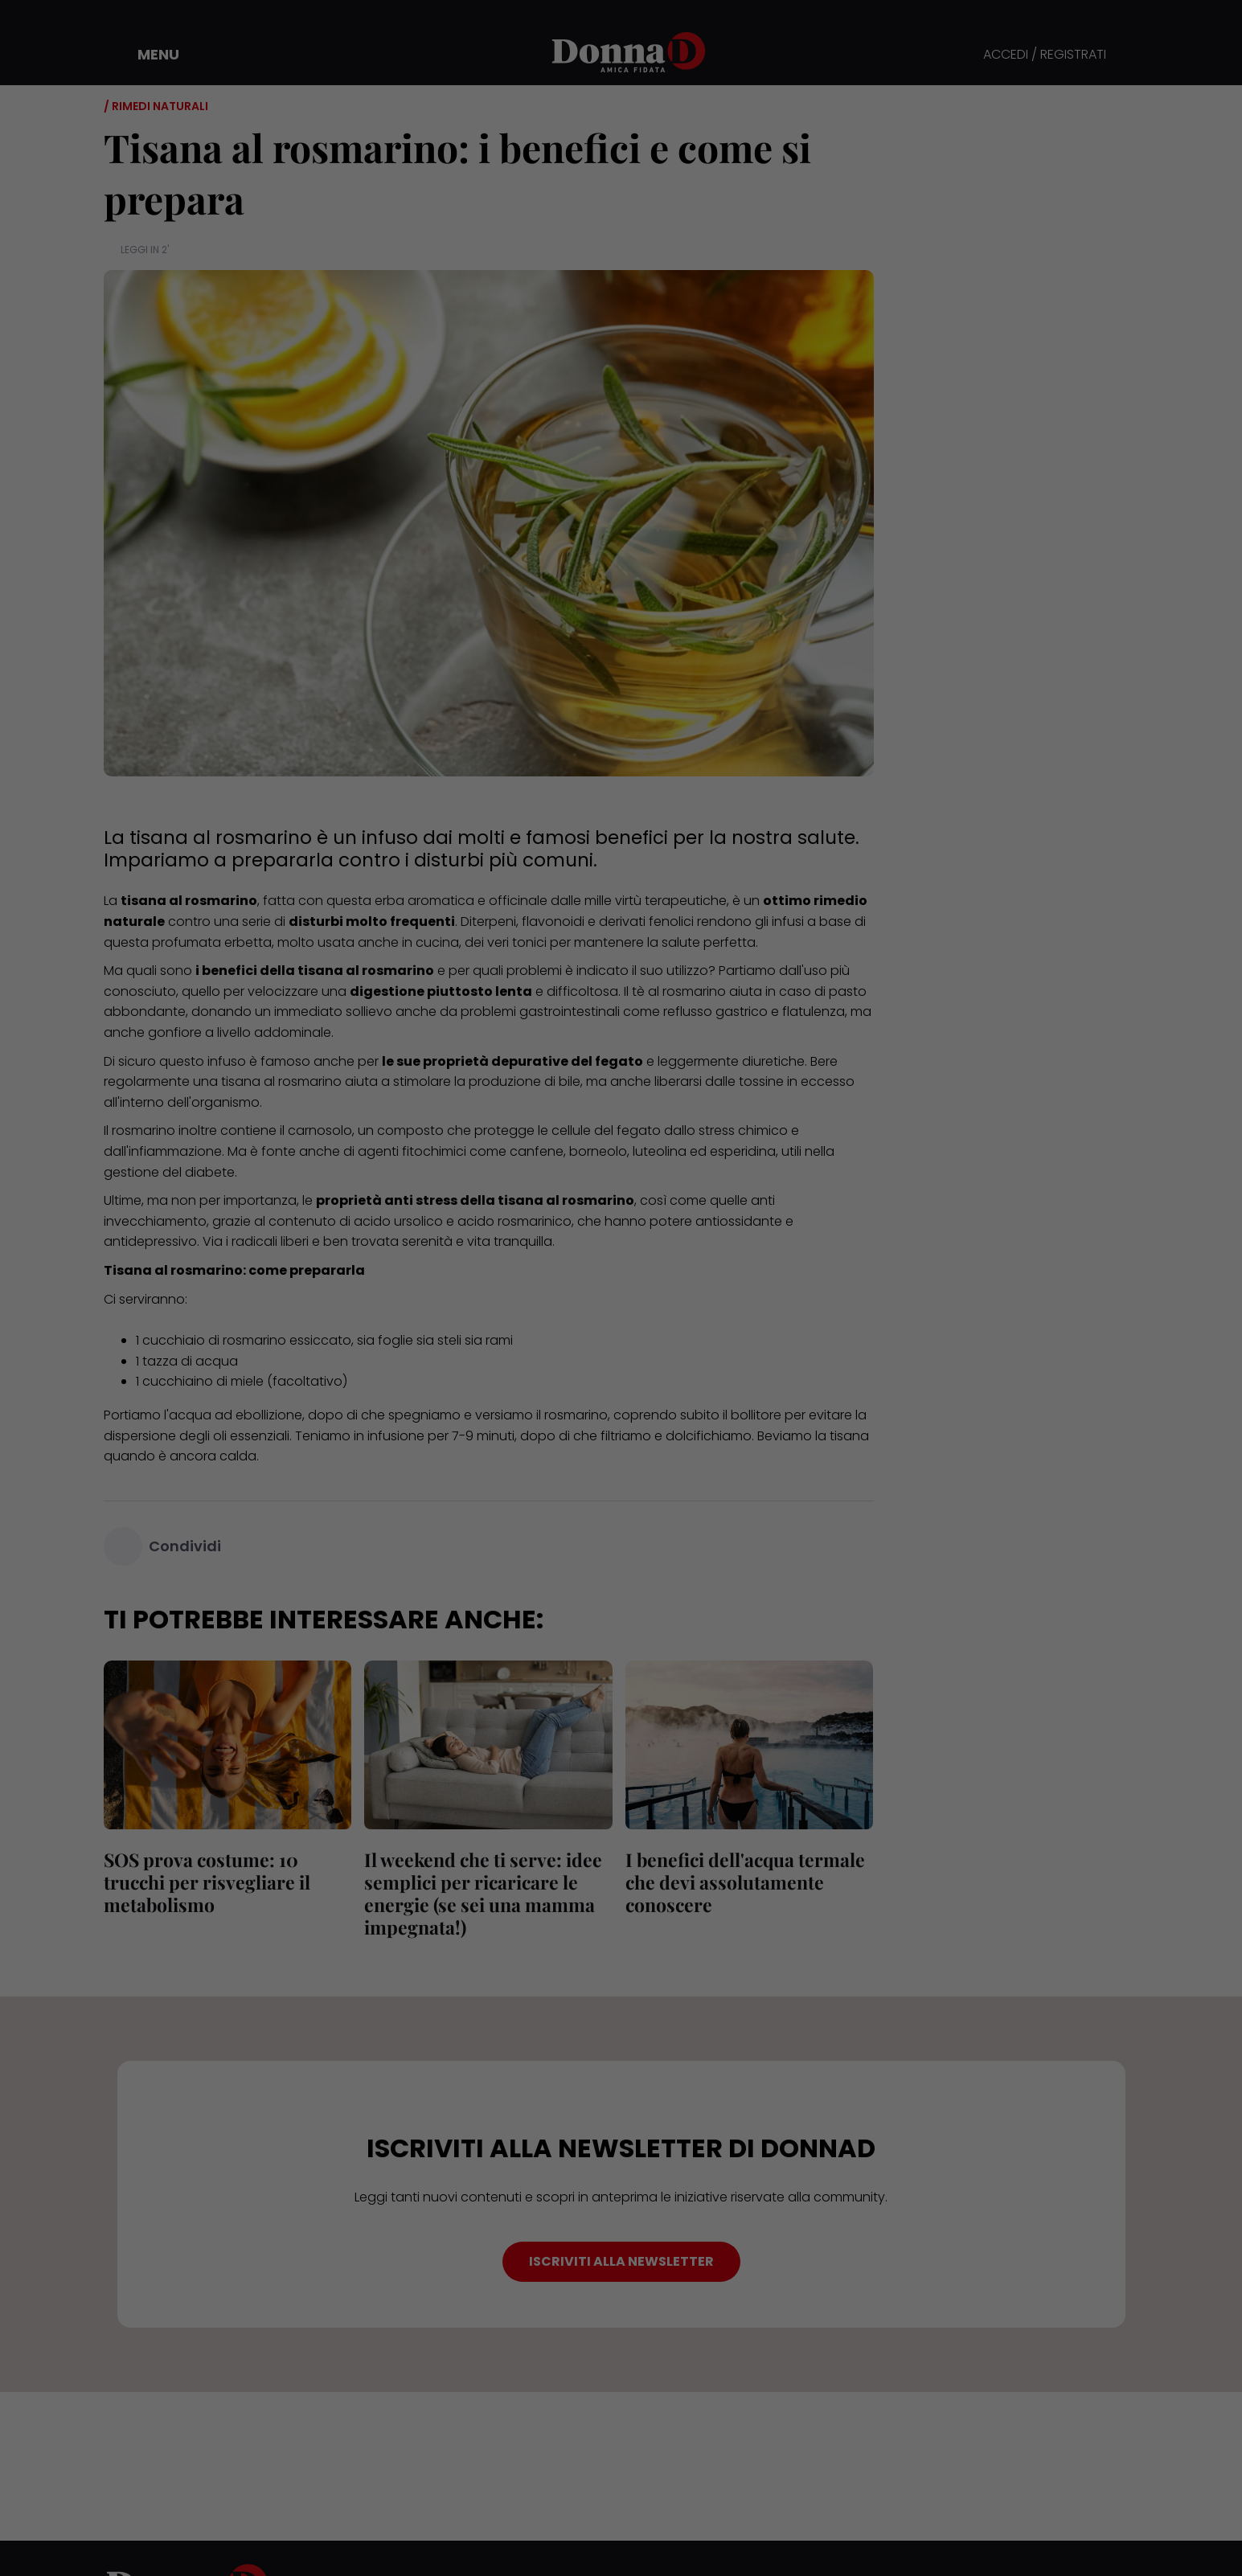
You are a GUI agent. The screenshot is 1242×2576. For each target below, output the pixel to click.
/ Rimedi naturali (156, 106)
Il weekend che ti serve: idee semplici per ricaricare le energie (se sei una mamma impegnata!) (483, 1893)
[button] (147, 54)
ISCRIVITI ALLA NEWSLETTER (621, 2261)
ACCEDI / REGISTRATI (1044, 55)
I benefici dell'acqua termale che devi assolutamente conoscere (745, 1882)
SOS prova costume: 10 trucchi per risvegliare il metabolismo (207, 1882)
